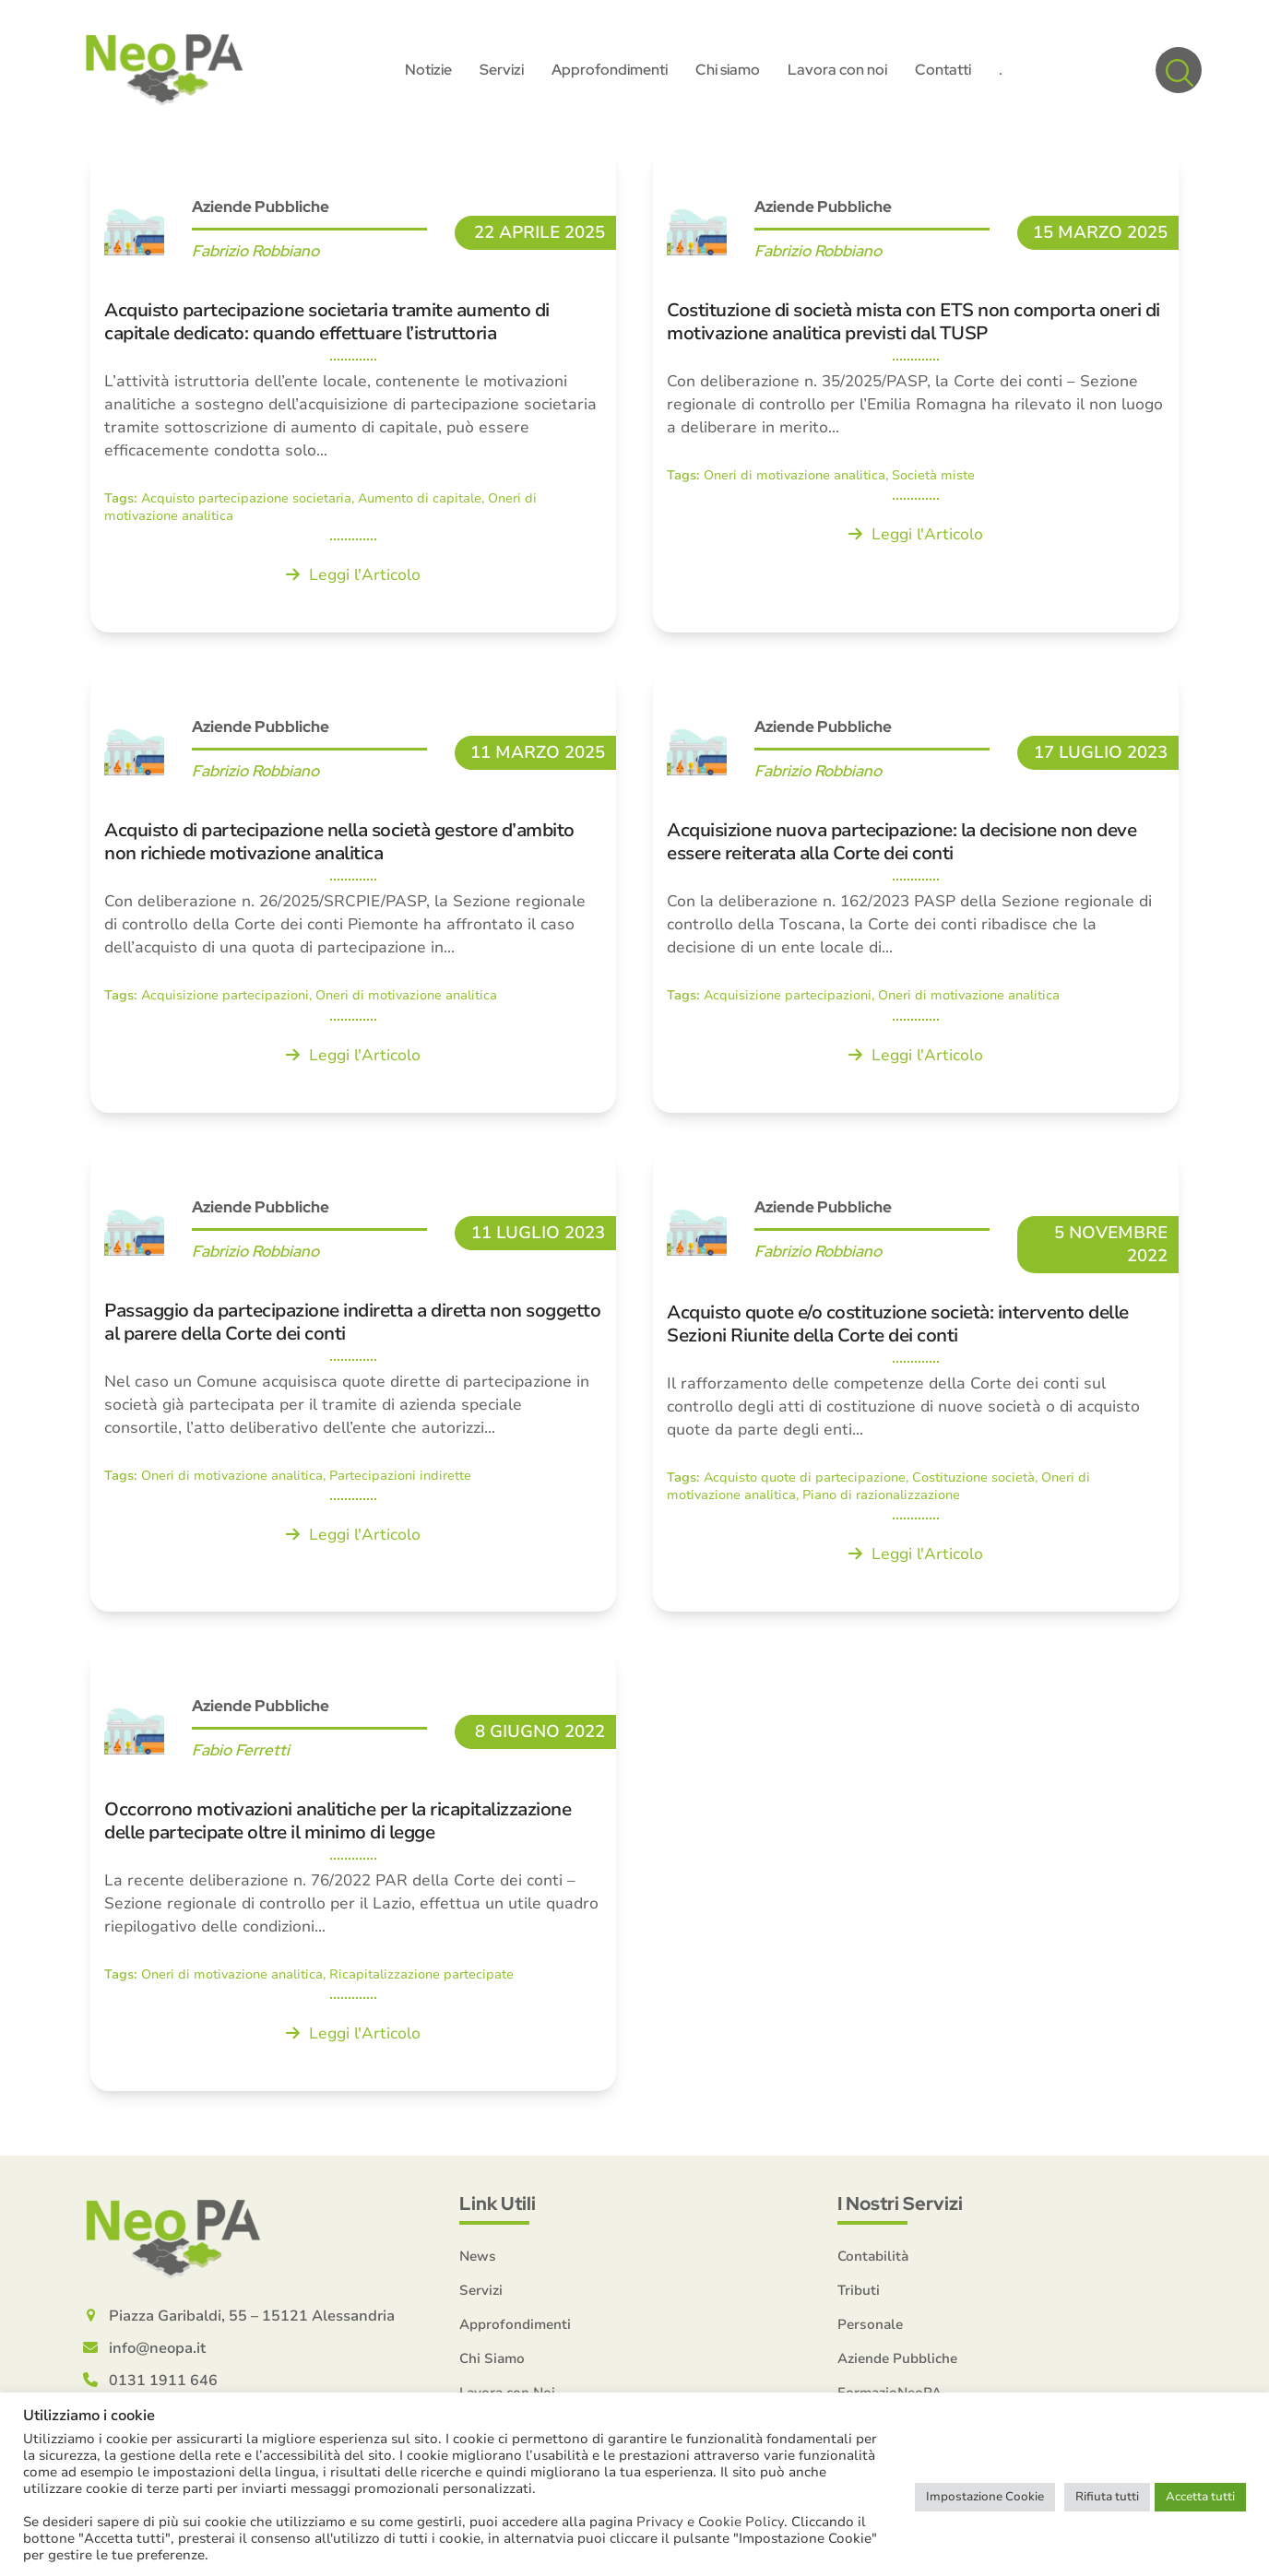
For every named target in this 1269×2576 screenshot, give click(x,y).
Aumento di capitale (419, 505)
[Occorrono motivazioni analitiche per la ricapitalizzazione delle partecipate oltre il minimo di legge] (353, 1877)
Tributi (858, 2298)
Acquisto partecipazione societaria (246, 505)
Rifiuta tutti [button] (1107, 2496)
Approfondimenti (515, 2332)
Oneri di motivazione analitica (794, 482)
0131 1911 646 (163, 2389)
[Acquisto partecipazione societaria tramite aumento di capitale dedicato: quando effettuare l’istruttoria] (353, 399)
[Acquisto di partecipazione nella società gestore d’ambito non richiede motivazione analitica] (353, 898)
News (477, 2264)
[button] (1179, 74)
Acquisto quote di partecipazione (805, 1485)
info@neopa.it (157, 2356)
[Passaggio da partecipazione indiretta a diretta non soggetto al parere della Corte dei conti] (353, 1388)
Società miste (933, 482)
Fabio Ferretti (241, 1757)
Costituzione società (973, 1485)
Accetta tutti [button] (1200, 2496)
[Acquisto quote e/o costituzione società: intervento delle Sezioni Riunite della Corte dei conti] (916, 1388)
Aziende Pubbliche (260, 214)
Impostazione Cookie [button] (985, 2496)
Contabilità (872, 2264)
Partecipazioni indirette (400, 1483)
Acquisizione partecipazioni (225, 1003)
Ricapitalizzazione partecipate (421, 1982)
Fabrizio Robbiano (255, 258)
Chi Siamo (492, 2366)
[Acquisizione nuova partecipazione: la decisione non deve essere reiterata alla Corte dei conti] (916, 898)
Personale (870, 2332)
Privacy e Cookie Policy (710, 2521)
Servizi (481, 2298)
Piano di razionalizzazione (881, 1502)
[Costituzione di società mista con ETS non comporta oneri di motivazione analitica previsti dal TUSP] (916, 399)
